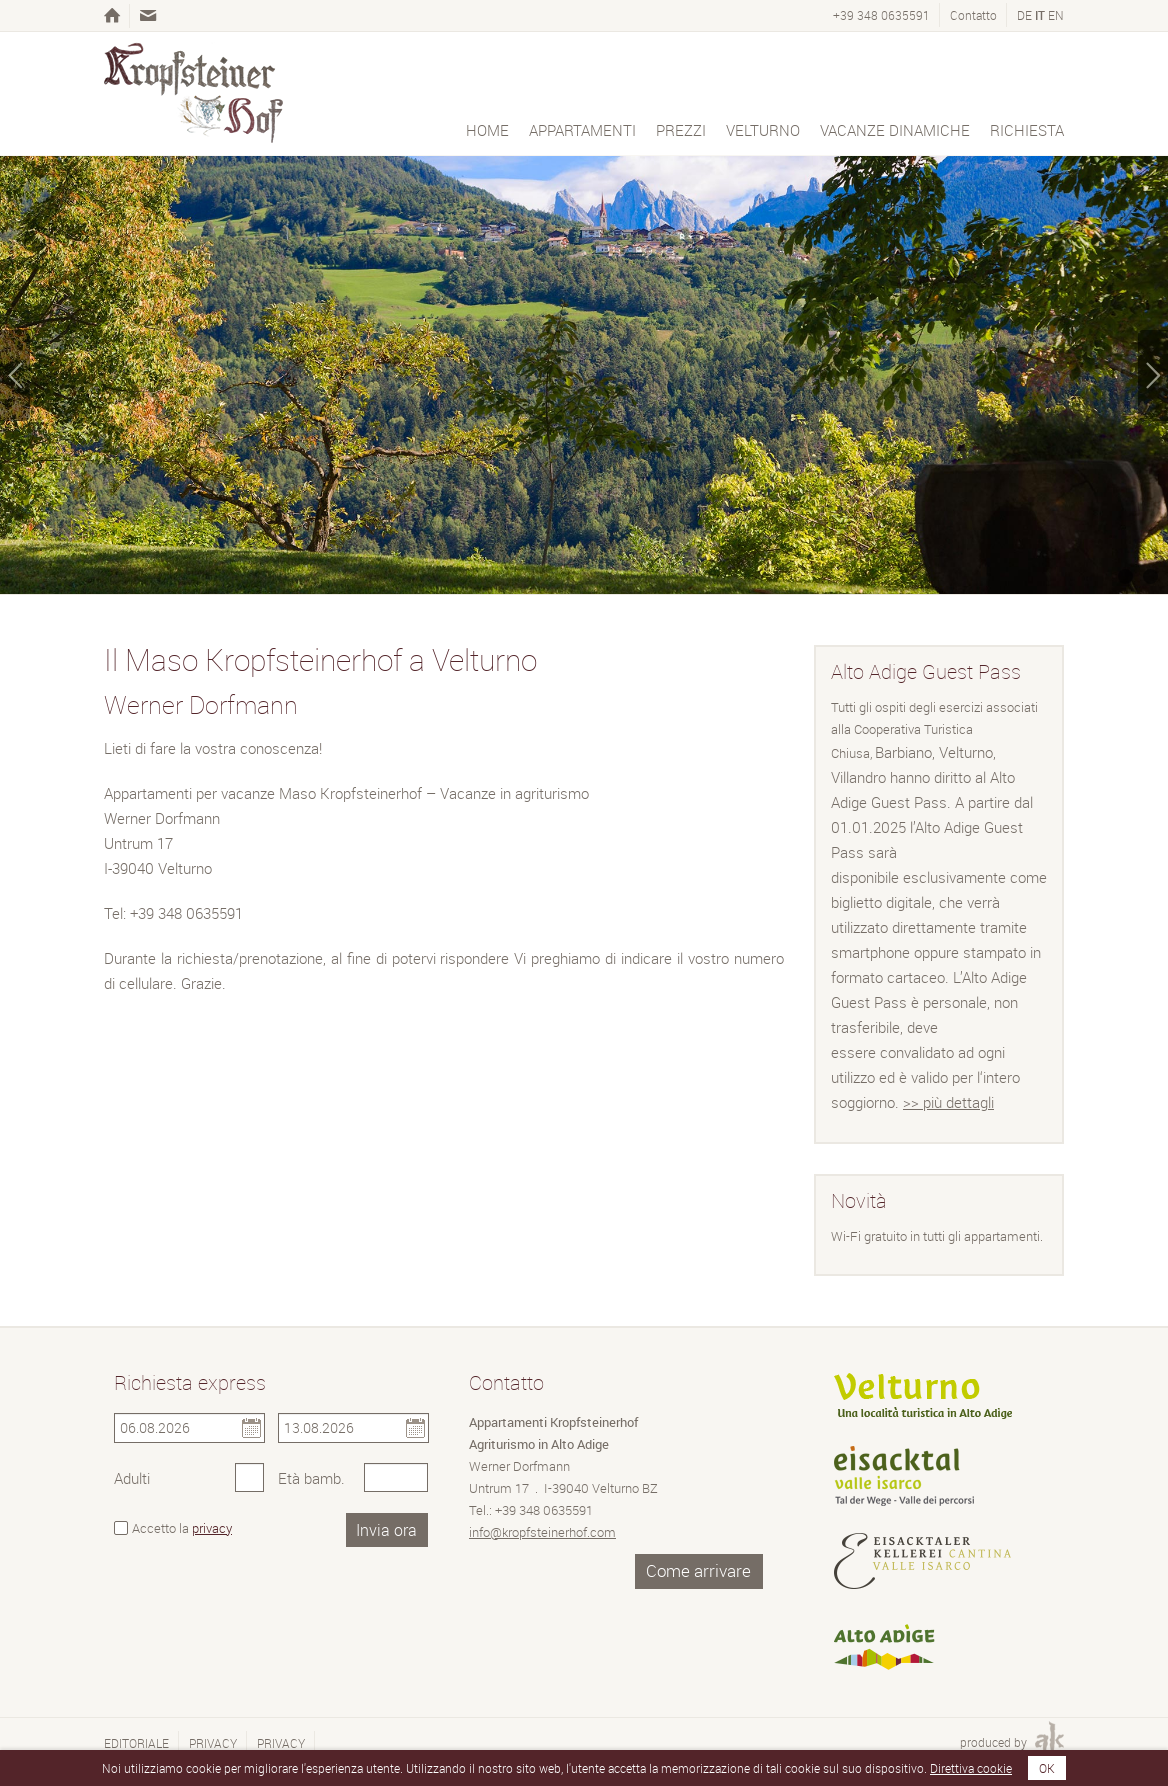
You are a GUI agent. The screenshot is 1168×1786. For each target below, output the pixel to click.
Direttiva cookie (971, 1768)
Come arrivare (698, 1570)
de (1024, 15)
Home (487, 130)
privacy (212, 1528)
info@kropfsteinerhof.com (542, 1532)
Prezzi (681, 130)
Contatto (973, 15)
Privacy (213, 1743)
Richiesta (1027, 130)
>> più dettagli (948, 1102)
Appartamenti (582, 130)
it (1040, 15)
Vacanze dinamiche (895, 130)
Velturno (763, 130)
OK (1047, 1768)
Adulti (132, 1478)
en (1056, 15)
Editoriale (136, 1743)
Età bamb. (311, 1478)
